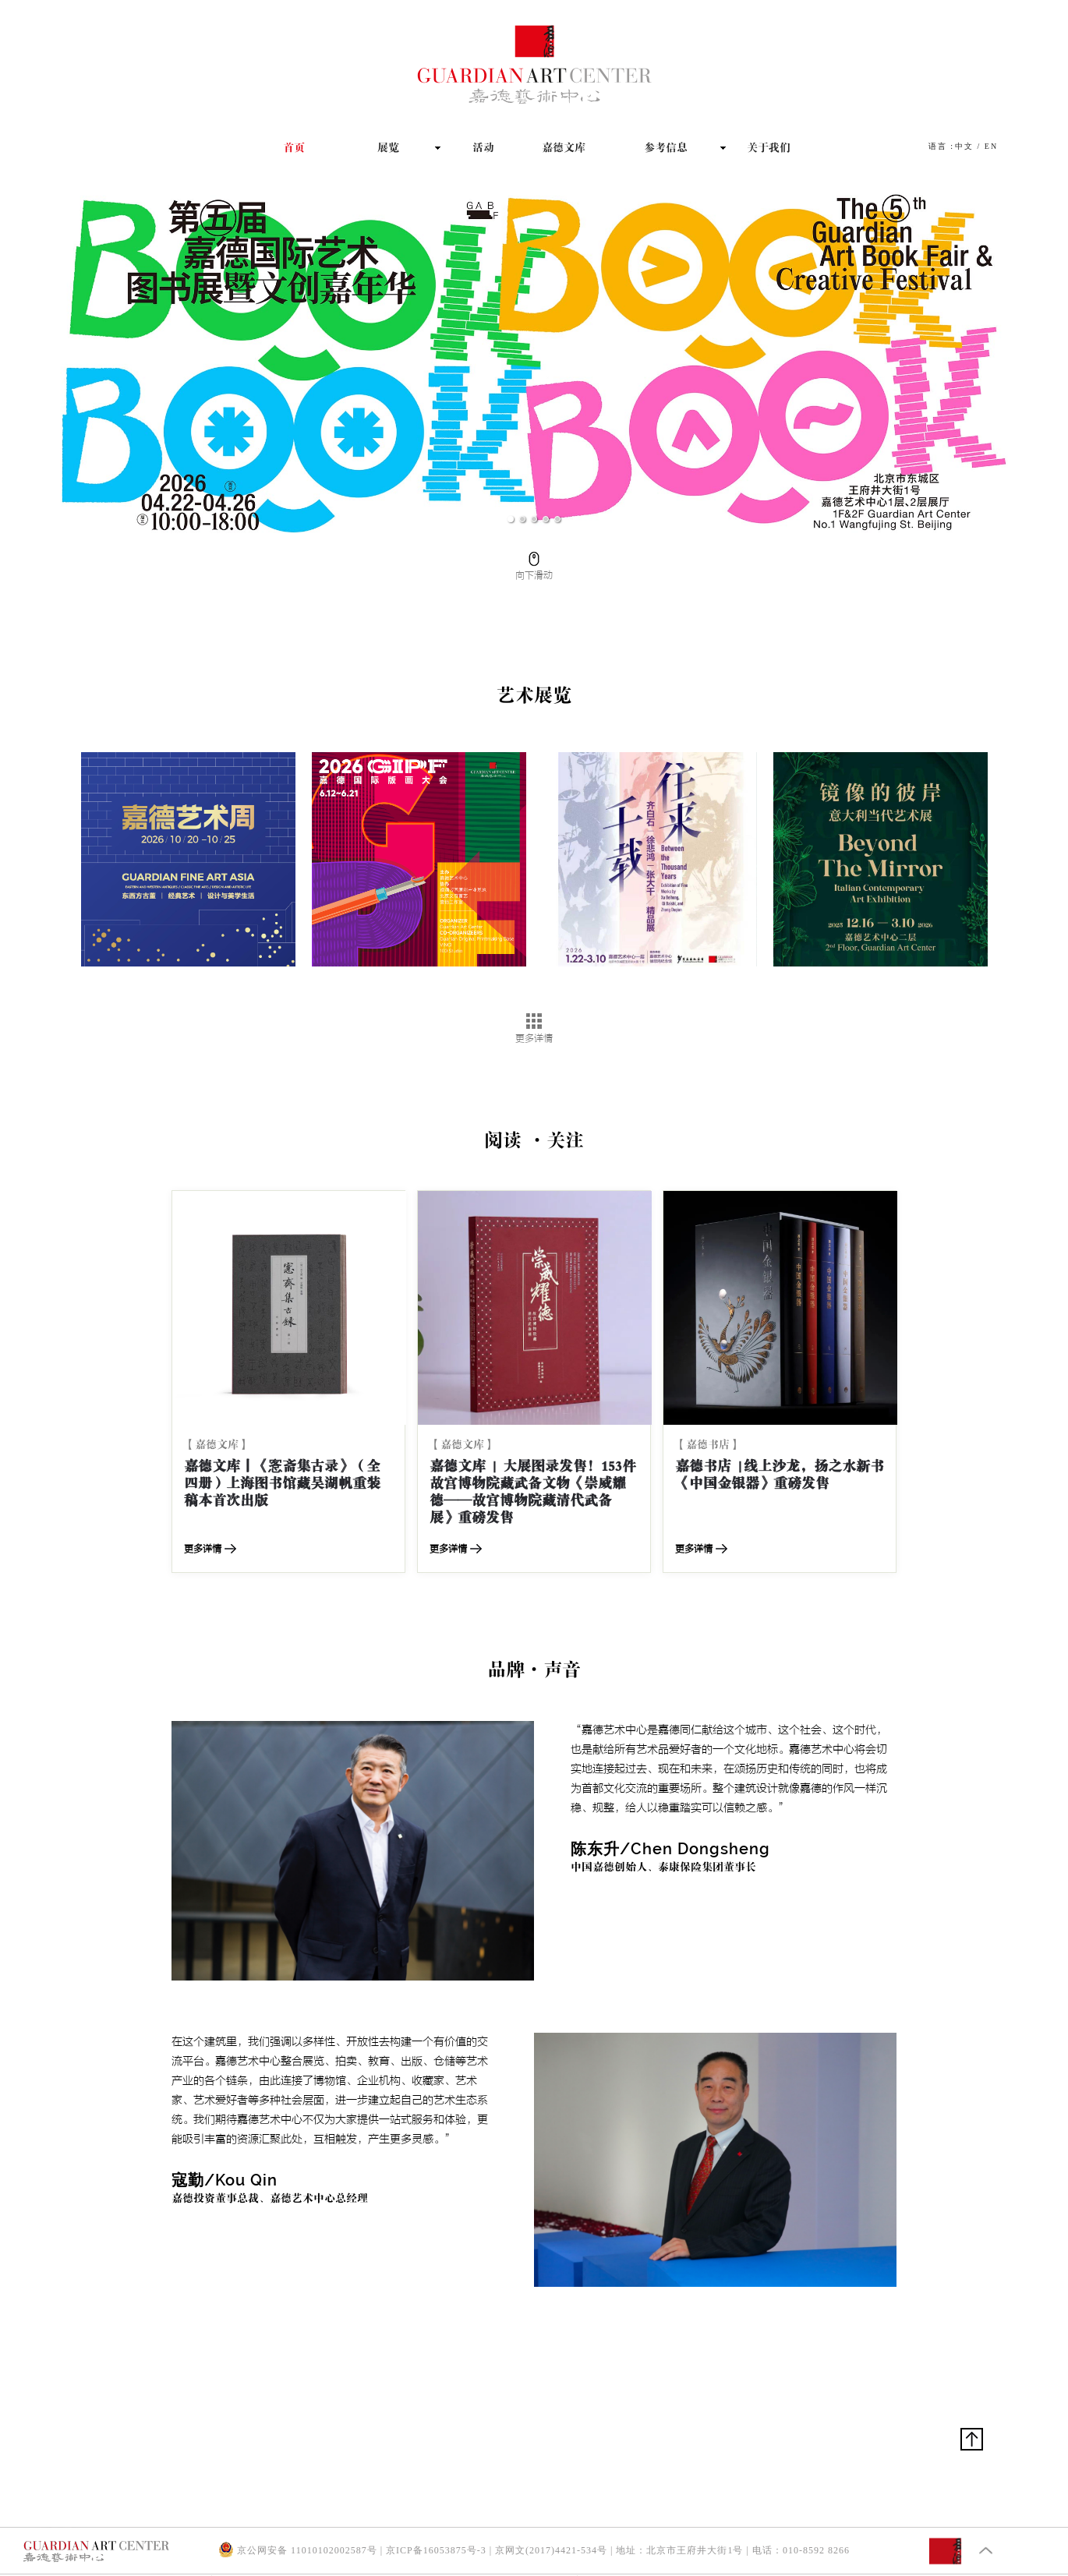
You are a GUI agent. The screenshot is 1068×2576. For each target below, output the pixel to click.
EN (991, 146)
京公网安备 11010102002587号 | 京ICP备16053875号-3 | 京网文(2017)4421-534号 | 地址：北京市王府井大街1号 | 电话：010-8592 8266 (534, 2550)
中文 (964, 146)
